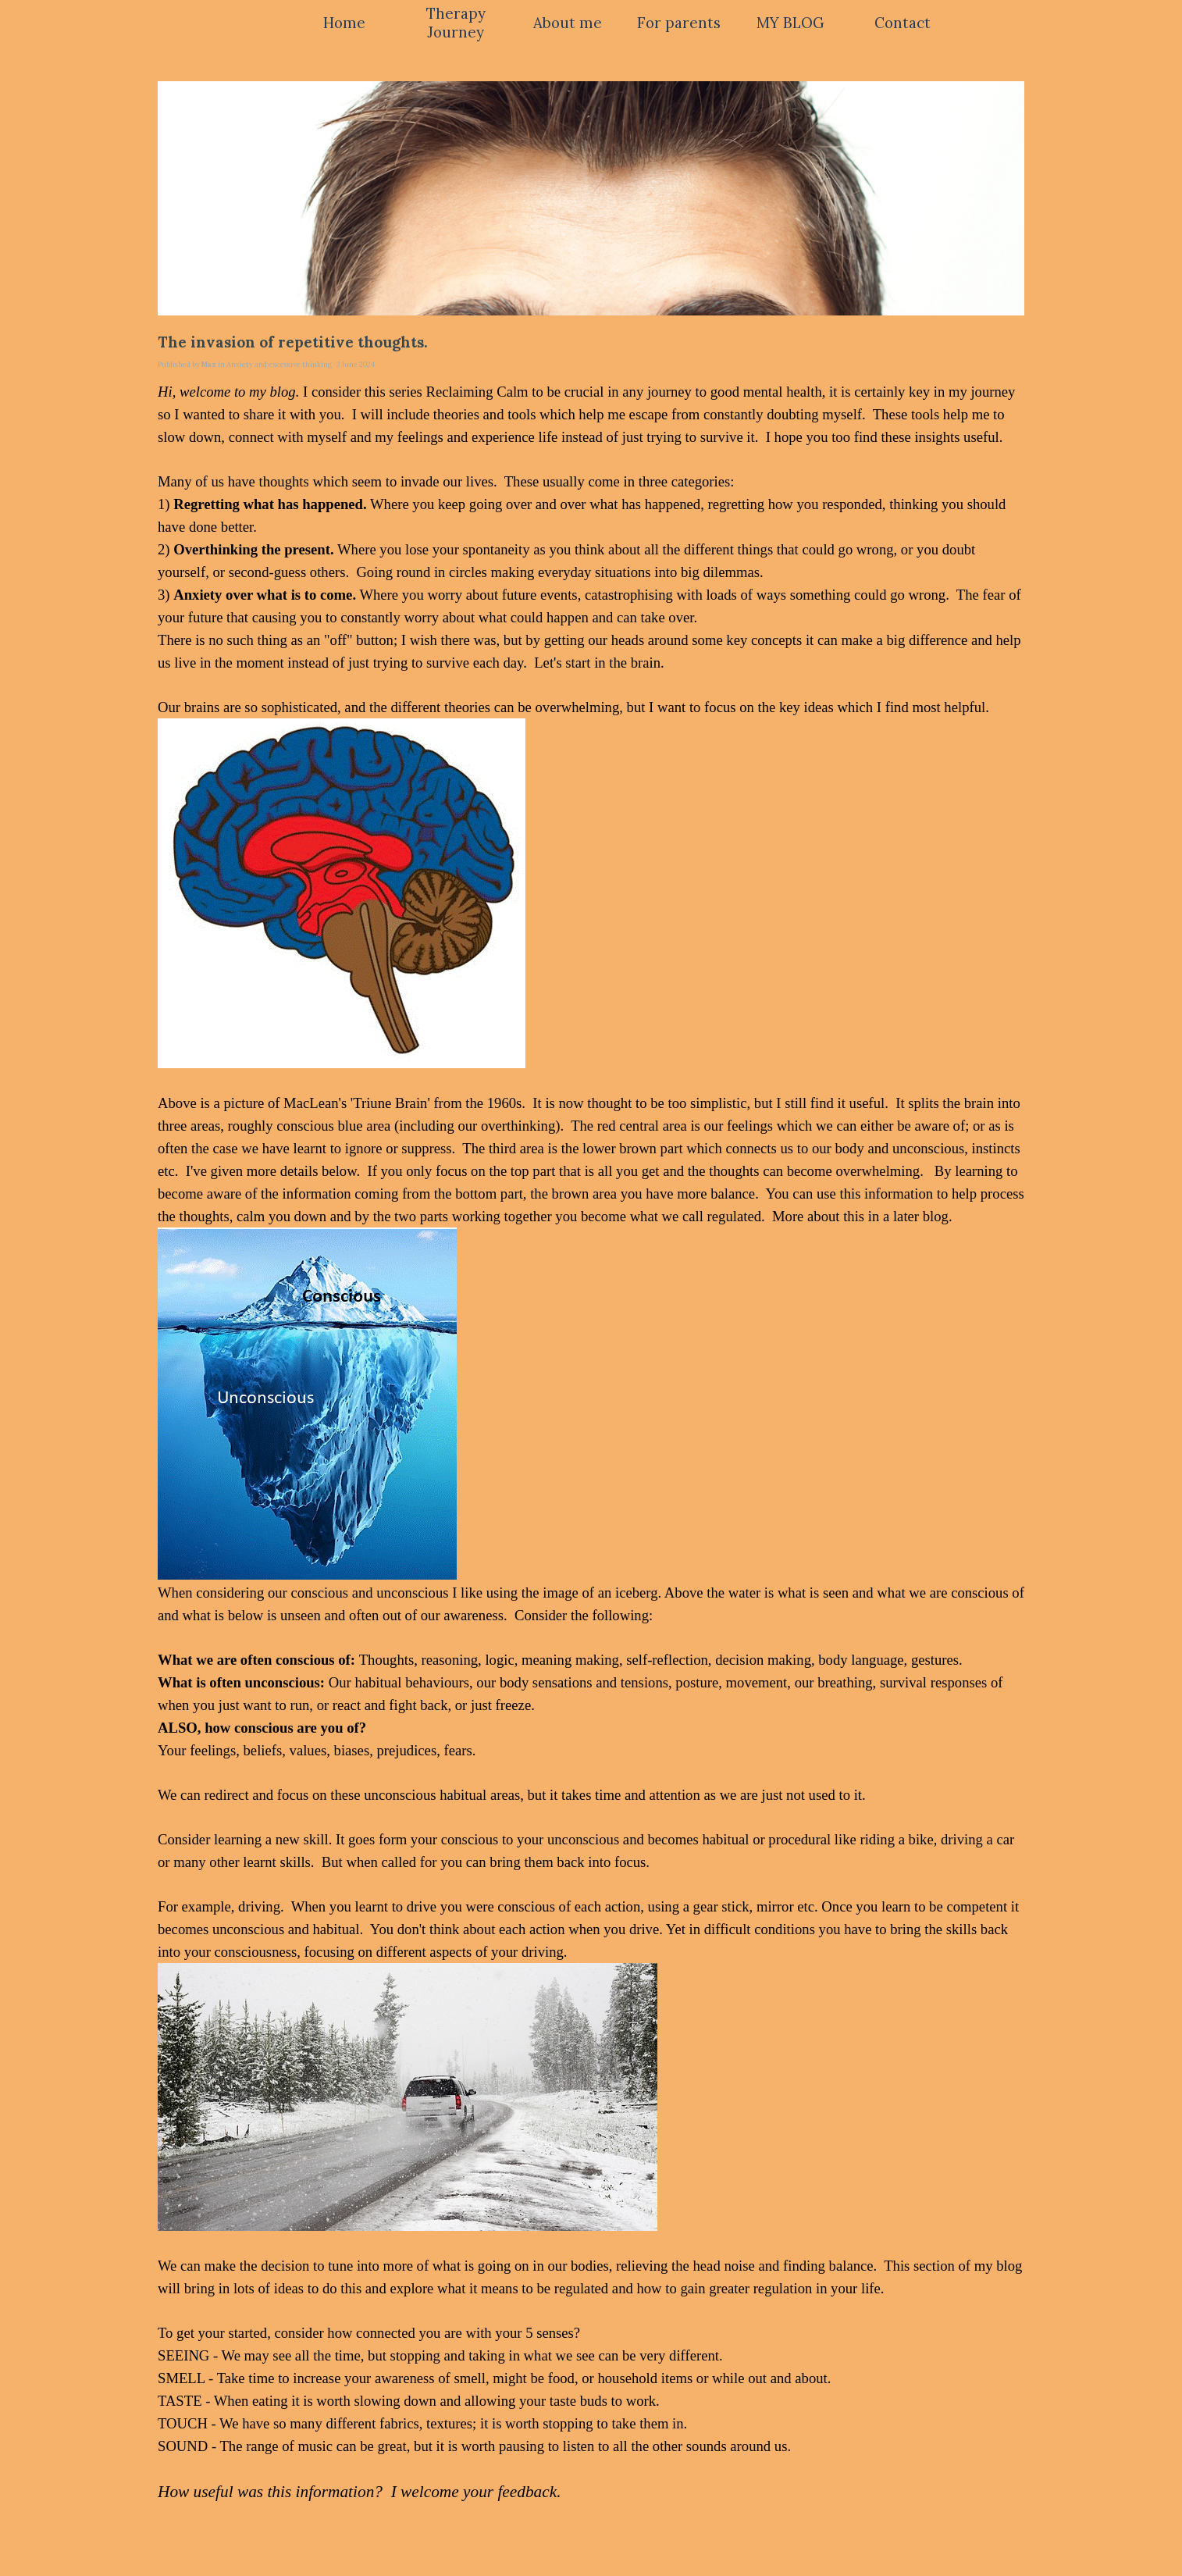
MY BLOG (790, 22)
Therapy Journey (456, 22)
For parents (679, 22)
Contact (902, 22)
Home (344, 22)
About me (567, 22)
